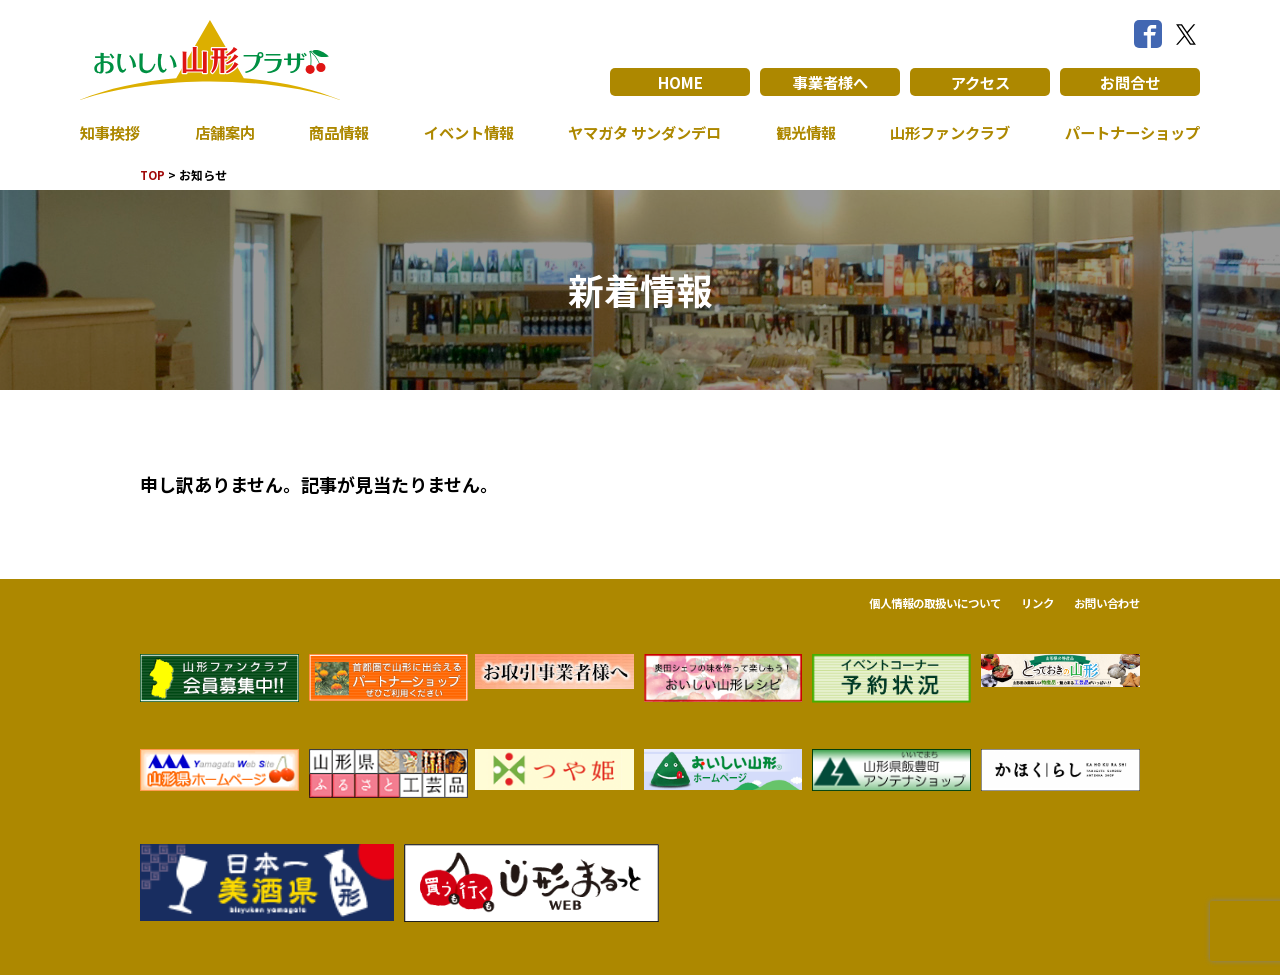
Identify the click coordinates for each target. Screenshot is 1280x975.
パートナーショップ (1128, 132)
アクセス (980, 82)
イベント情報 (462, 132)
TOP (153, 174)
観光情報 (801, 132)
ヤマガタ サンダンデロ (640, 132)
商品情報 (335, 132)
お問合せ (1130, 82)
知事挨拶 (112, 132)
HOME (680, 82)
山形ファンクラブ (945, 132)
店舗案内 (223, 132)
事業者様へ (830, 82)
